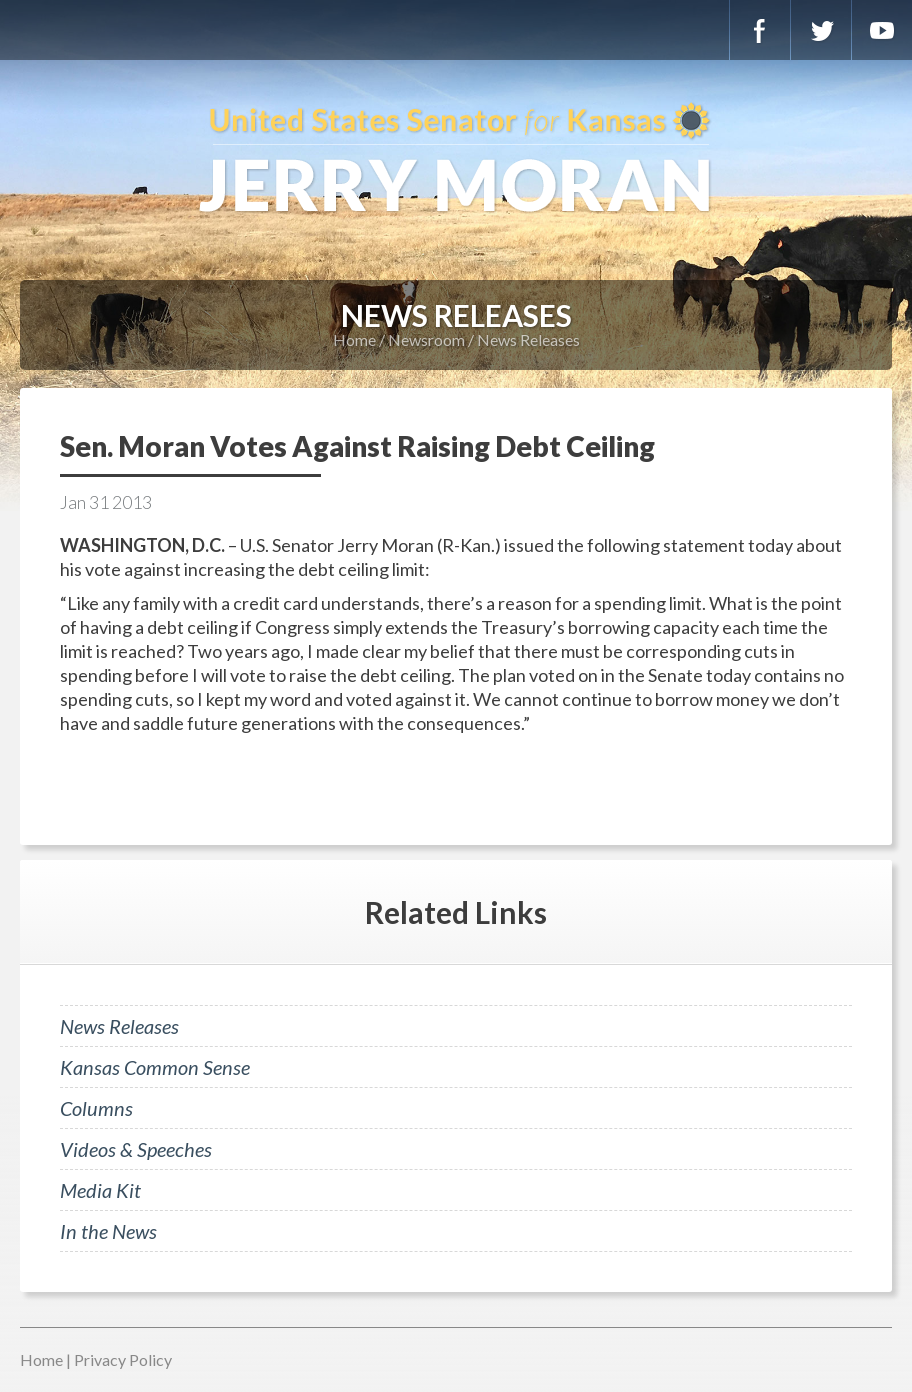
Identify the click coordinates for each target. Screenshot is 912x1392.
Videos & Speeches (136, 1149)
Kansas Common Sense (155, 1067)
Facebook (760, 30)
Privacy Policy (123, 1359)
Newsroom (426, 339)
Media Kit (100, 1190)
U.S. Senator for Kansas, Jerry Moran (456, 160)
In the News (108, 1231)
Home (354, 339)
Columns (96, 1108)
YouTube (882, 30)
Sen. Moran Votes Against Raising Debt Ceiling (357, 446)
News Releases (528, 339)
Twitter (821, 30)
